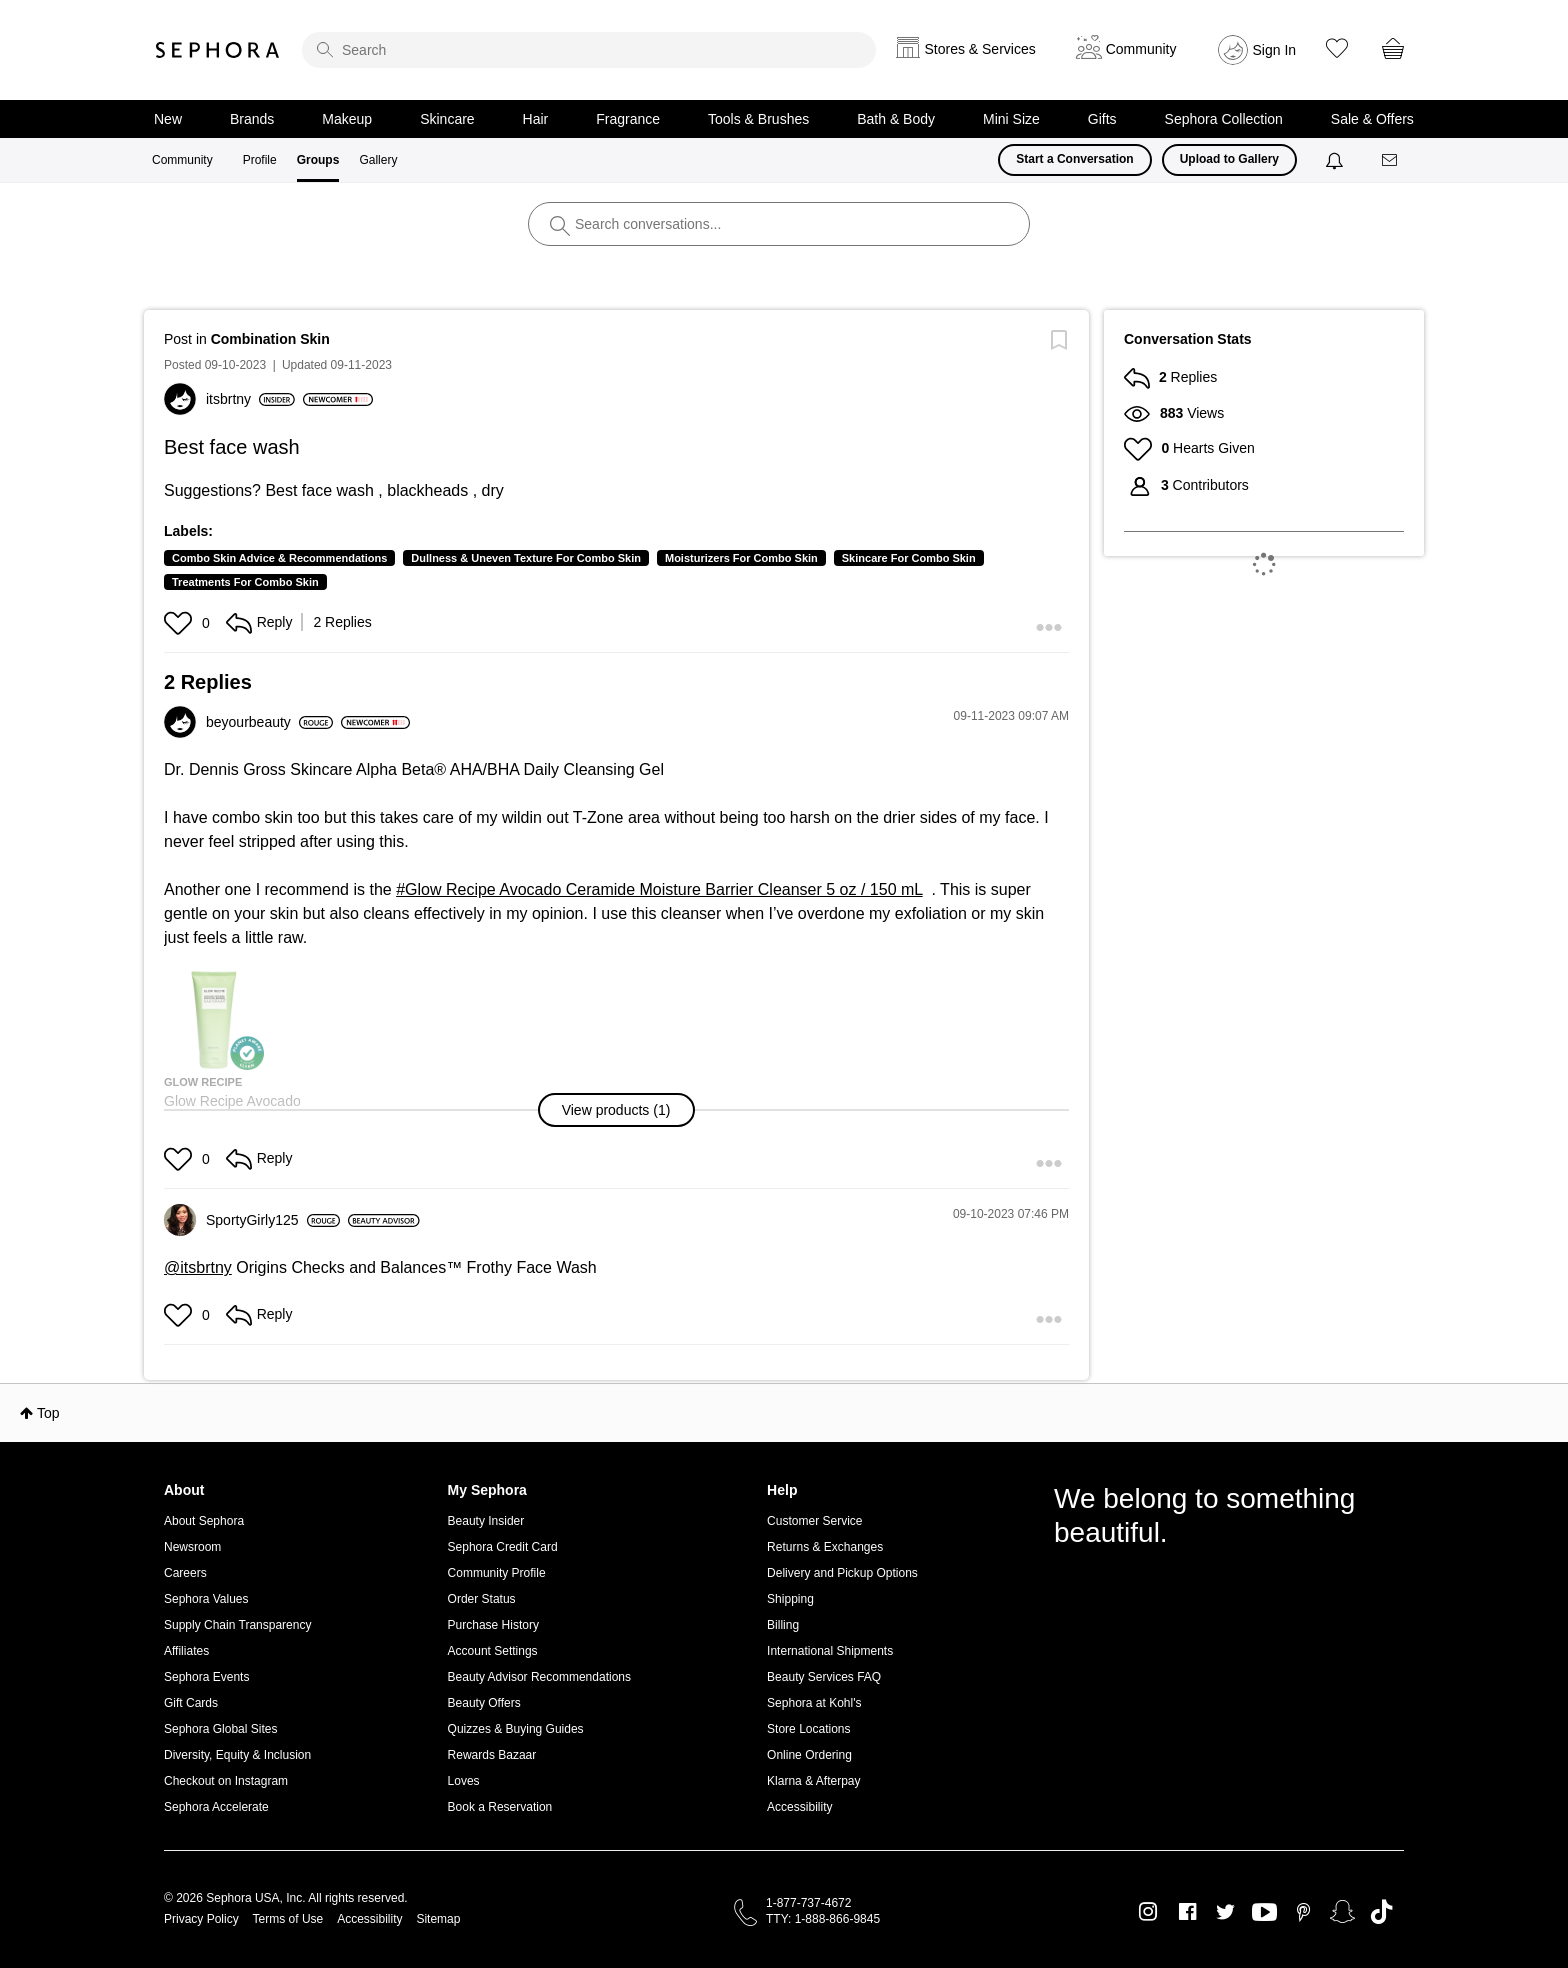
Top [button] (48, 1413)
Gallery (378, 160)
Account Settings (493, 1651)
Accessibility (799, 1807)
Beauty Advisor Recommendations (539, 1677)
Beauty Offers (484, 1703)
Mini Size (1011, 119)
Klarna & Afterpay (813, 1781)
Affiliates (186, 1651)
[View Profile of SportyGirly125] (273, 1220)
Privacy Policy (201, 1919)
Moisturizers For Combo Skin (741, 558)
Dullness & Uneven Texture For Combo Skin (526, 558)
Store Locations (808, 1729)
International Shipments (830, 1651)
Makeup (347, 119)
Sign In (1275, 50)
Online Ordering (809, 1755)
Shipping (790, 1599)
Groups (318, 160)
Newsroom (192, 1547)
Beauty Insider (486, 1521)
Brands (252, 119)
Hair (536, 119)
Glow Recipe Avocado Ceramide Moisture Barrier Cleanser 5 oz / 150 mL (664, 889)
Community (182, 160)
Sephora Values (206, 1599)
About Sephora (204, 1521)
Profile (260, 160)
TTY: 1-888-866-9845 (823, 1919)
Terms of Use (288, 1919)
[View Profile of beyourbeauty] (269, 722)
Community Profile (497, 1573)
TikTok (1381, 1912)
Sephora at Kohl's (814, 1703)
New (168, 119)
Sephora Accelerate (216, 1807)
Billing (783, 1625)
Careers (185, 1573)
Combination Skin (270, 339)
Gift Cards (191, 1703)
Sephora (218, 50)
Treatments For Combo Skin (245, 582)
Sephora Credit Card (503, 1547)
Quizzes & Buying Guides (516, 1729)
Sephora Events (206, 1677)
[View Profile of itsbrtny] (250, 399)
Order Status (482, 1599)
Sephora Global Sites (220, 1729)
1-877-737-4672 (808, 1903)
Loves (464, 1781)
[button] (180, 623)
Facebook (1187, 1912)
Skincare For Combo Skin (909, 558)
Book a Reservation (500, 1807)
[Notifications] (1336, 160)
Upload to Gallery (1229, 159)
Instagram (1148, 1912)
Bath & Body (896, 119)
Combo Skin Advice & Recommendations (279, 558)
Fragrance (628, 119)
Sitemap (438, 1919)
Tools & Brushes (758, 119)
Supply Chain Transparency (237, 1625)
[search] (589, 50)
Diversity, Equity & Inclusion (237, 1755)
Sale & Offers (1372, 119)
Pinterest (1303, 1912)
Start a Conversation (1074, 159)
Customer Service (814, 1521)
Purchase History (493, 1625)
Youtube (1264, 1913)
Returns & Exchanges (825, 1547)
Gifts (1102, 119)
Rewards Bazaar (492, 1755)
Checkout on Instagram (226, 1781)
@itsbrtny (198, 1267)
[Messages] (1391, 160)
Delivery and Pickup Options (842, 1573)
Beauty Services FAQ (824, 1677)
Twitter (1225, 1912)
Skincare (447, 119)
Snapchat (1342, 1912)
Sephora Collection (1224, 119)
